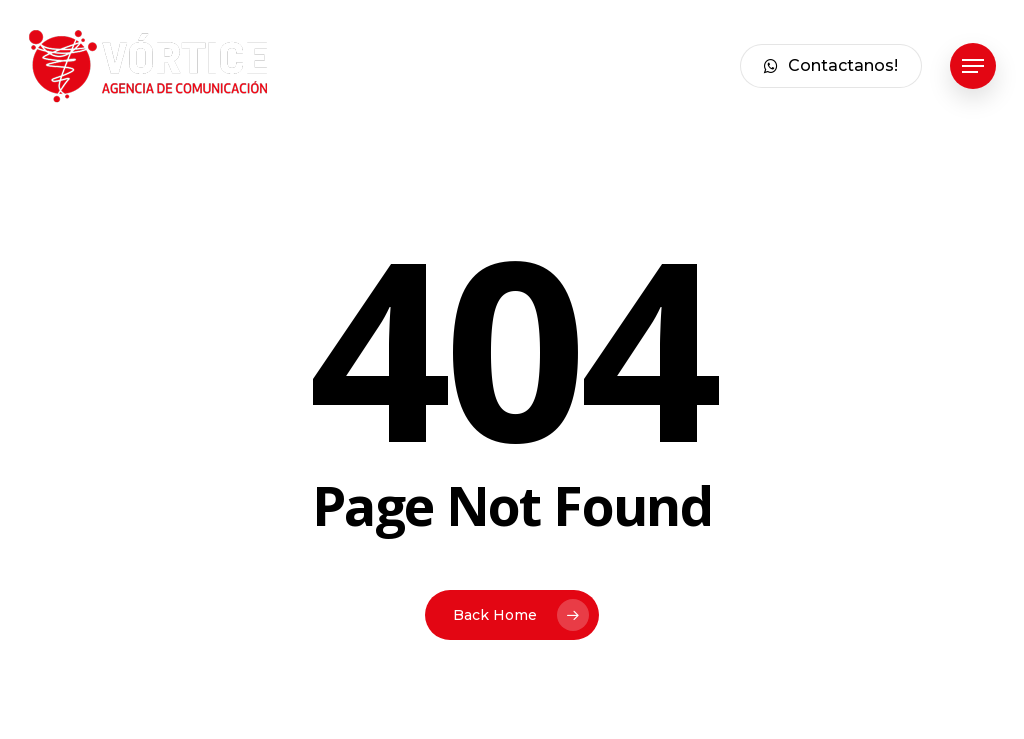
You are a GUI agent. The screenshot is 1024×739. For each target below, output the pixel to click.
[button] (973, 66)
